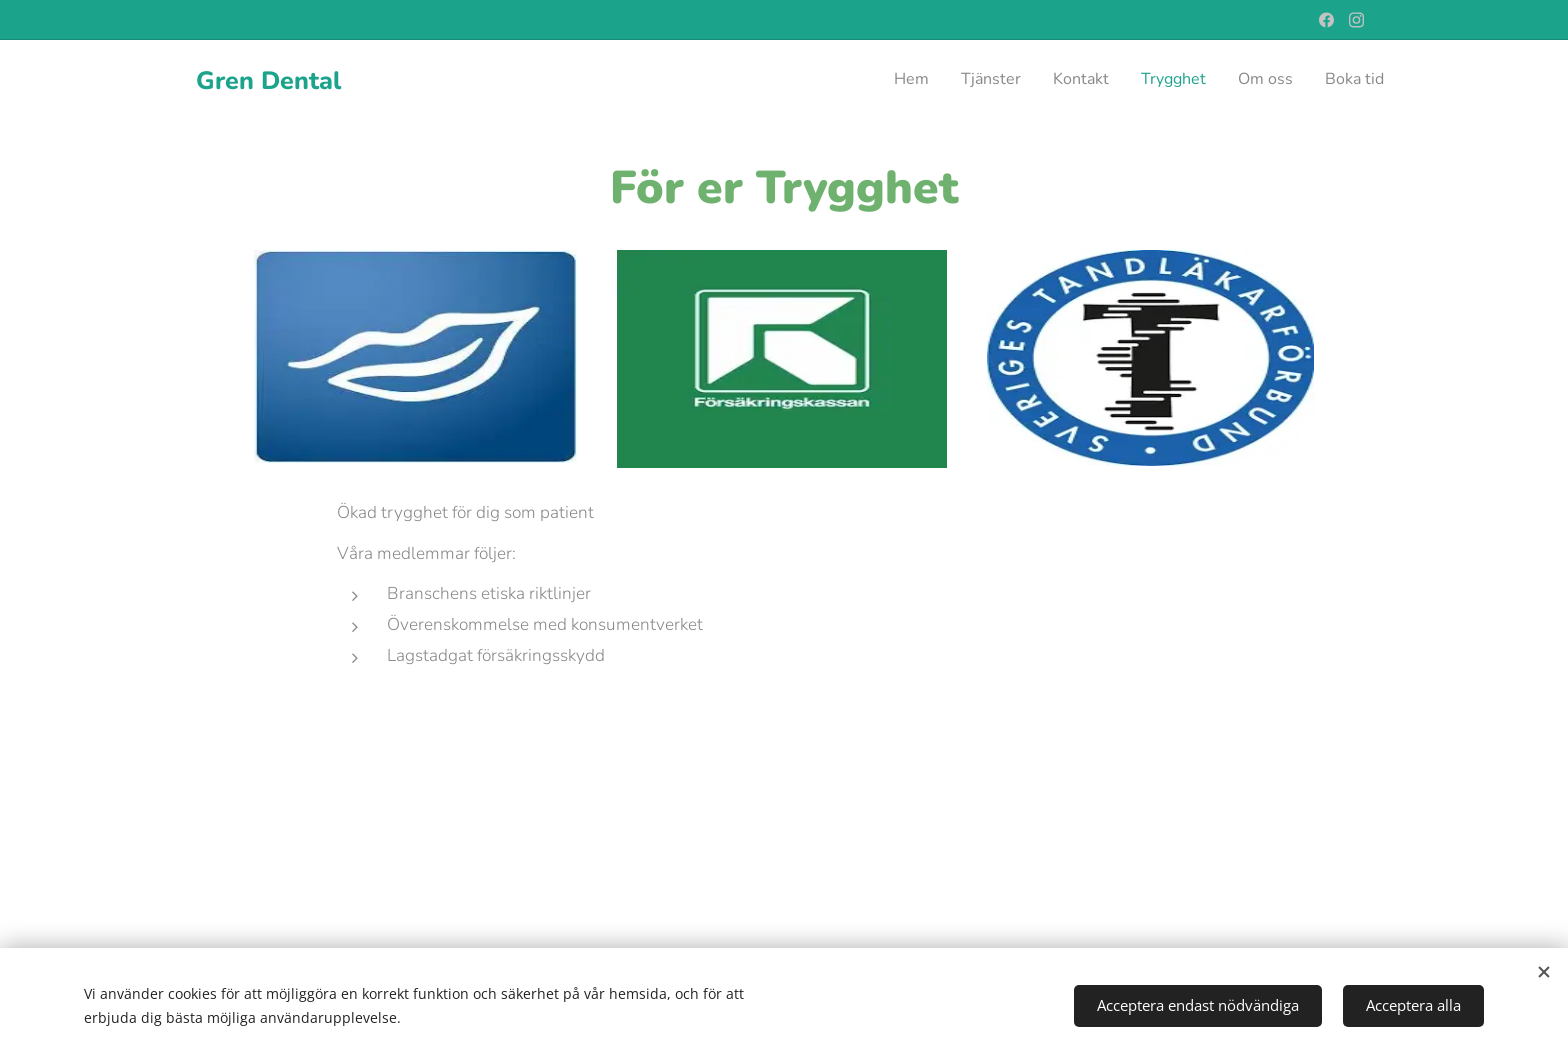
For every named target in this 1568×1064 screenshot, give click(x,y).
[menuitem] (1229, 81)
